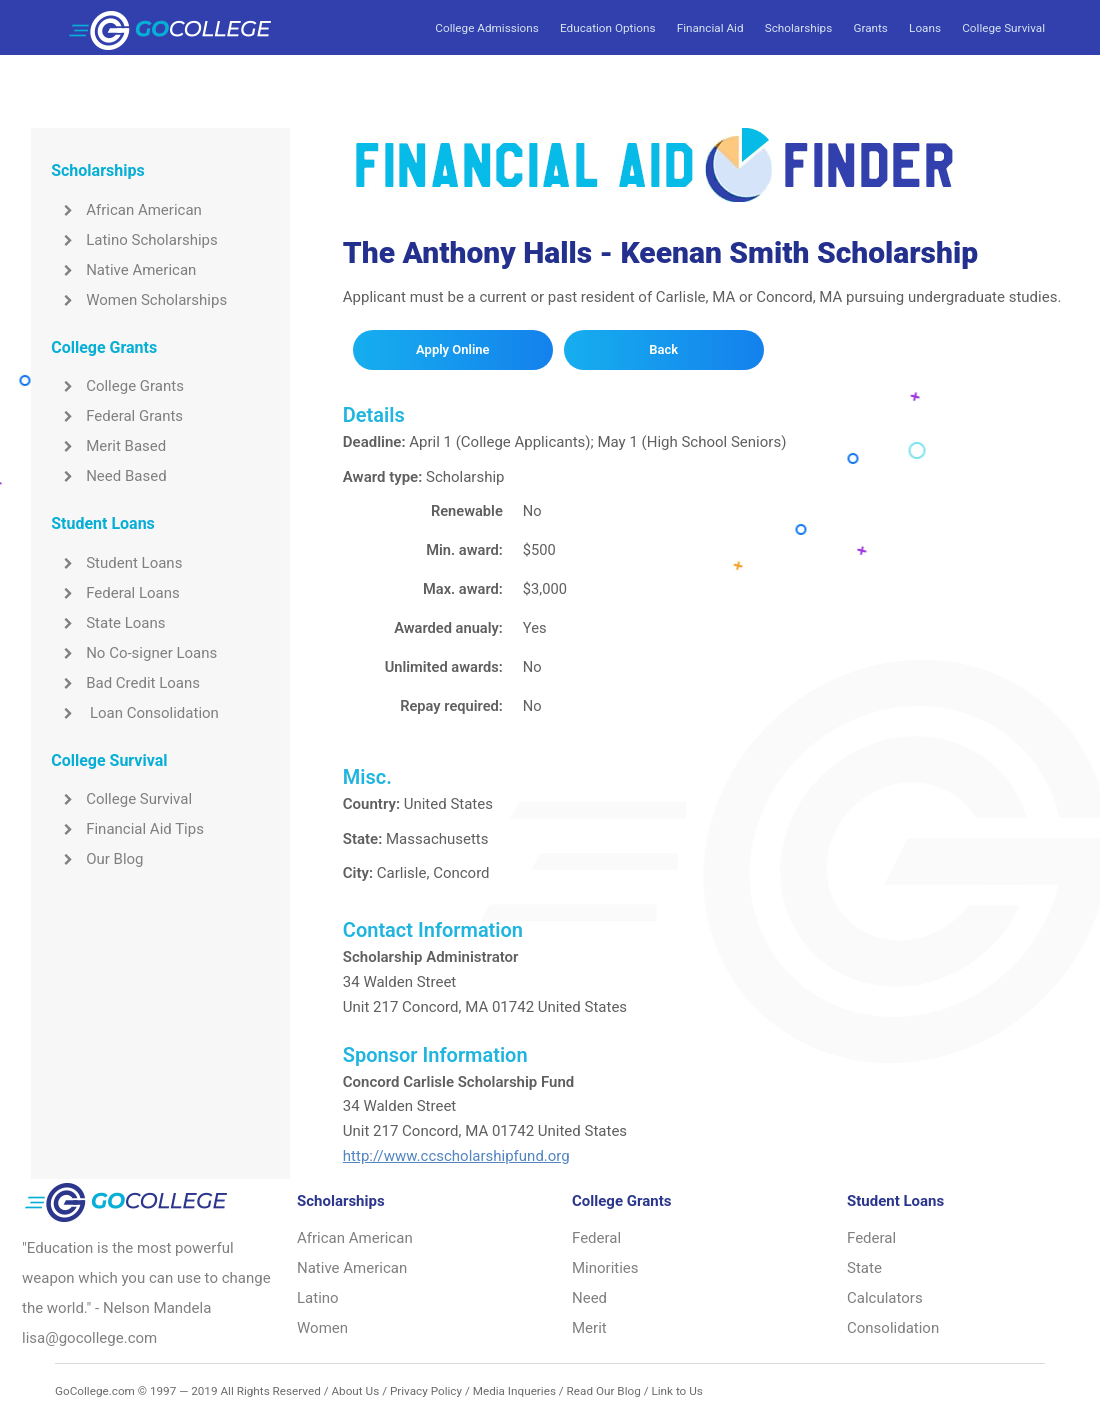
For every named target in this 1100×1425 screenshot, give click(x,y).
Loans (925, 28)
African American (126, 210)
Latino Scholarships (134, 240)
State (864, 1268)
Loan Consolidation (135, 713)
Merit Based (108, 446)
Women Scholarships (139, 300)
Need (589, 1298)
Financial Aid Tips (127, 829)
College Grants (117, 386)
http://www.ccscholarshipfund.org (456, 1156)
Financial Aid (710, 28)
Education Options (607, 28)
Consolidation (893, 1328)
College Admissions (486, 28)
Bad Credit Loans (125, 683)
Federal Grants (117, 416)
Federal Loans (115, 593)
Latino (318, 1298)
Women (322, 1328)
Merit (589, 1328)
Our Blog (97, 859)
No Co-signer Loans (134, 653)
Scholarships (798, 28)
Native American (123, 270)
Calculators (885, 1298)
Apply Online (452, 349)
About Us (355, 1391)
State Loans (108, 623)
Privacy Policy (426, 1391)
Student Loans (116, 563)
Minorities (605, 1268)
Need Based (108, 476)
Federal (596, 1238)
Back (663, 349)
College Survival (1003, 28)
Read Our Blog (604, 1391)
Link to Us (676, 1391)
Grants (870, 28)
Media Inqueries (514, 1391)
